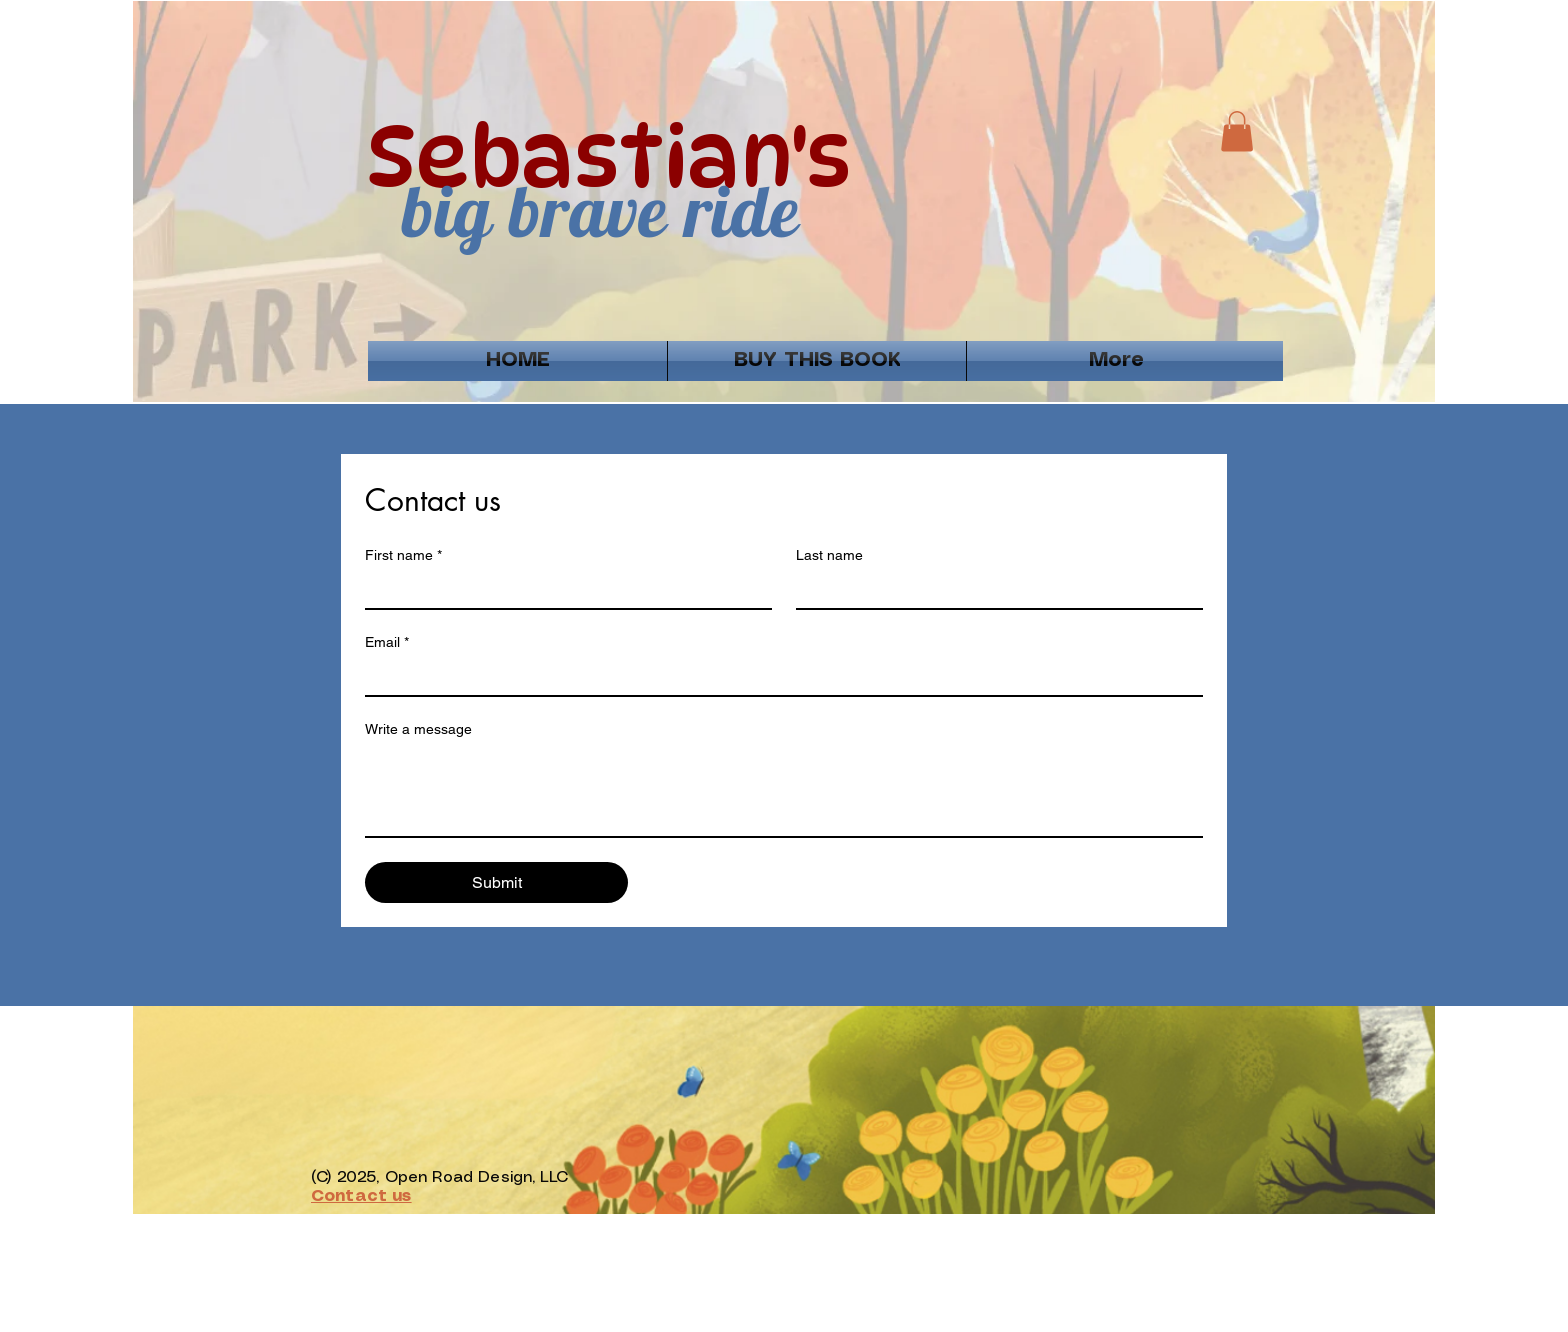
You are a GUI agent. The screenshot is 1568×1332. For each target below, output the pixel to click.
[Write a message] (784, 791)
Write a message (418, 729)
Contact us (361, 1196)
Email (387, 642)
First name (403, 555)
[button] (1237, 131)
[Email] (778, 677)
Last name (829, 555)
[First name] (562, 590)
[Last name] (993, 590)
